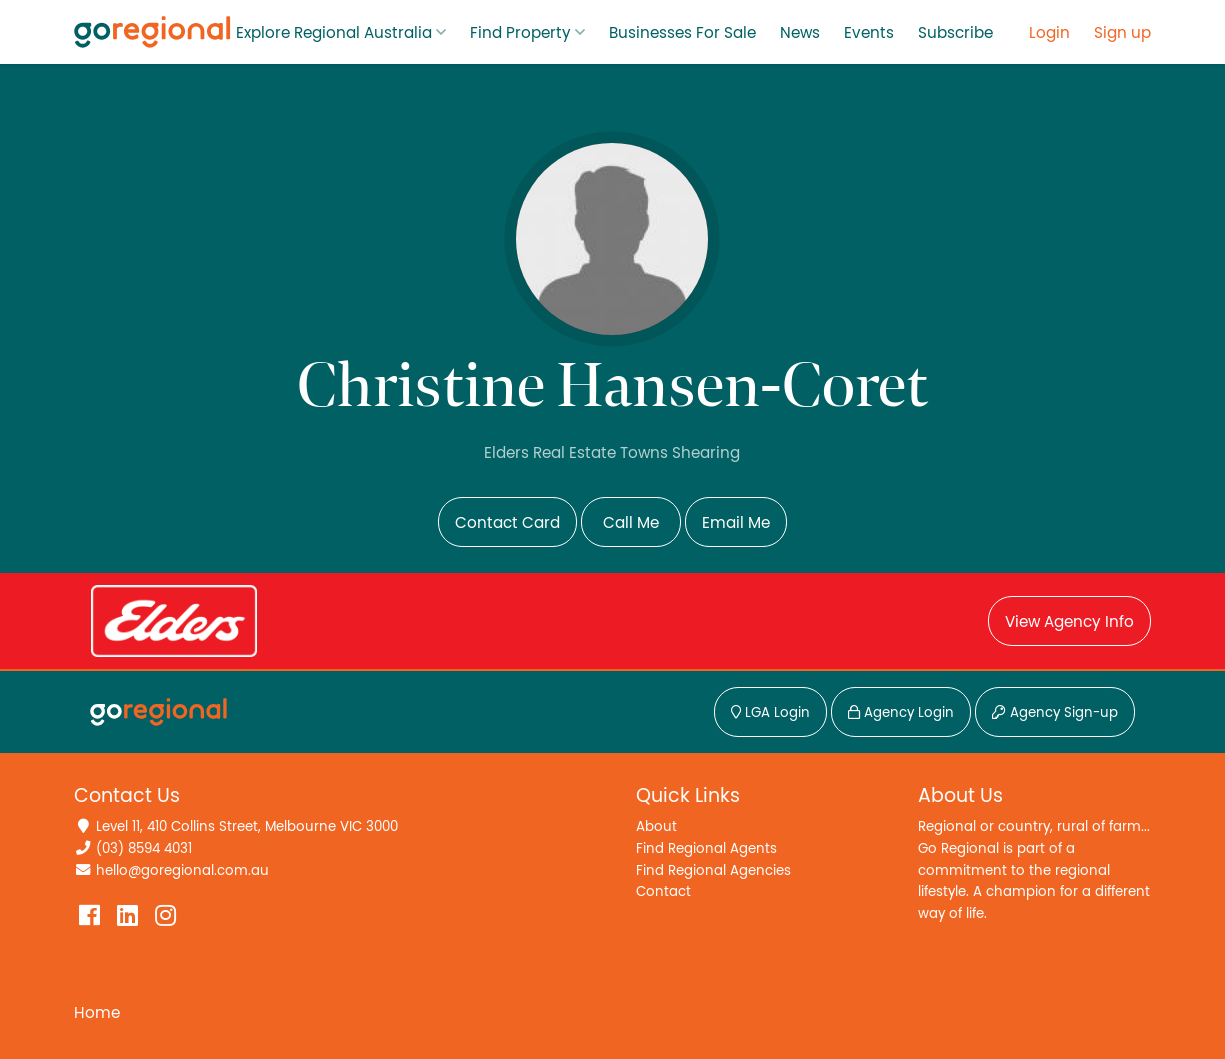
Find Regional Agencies (713, 870)
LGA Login (770, 713)
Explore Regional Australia (334, 33)
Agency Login (901, 713)
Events (869, 33)
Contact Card (507, 523)
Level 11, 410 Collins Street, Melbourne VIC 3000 (247, 826)
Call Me (631, 523)
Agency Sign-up (1055, 713)
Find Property (520, 33)
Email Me (736, 523)
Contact (663, 891)
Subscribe (955, 33)
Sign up (1122, 33)
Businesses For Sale (682, 33)
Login (1049, 33)
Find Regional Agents (706, 848)
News (800, 33)
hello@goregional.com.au (182, 870)
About (656, 826)
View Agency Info (1069, 622)
